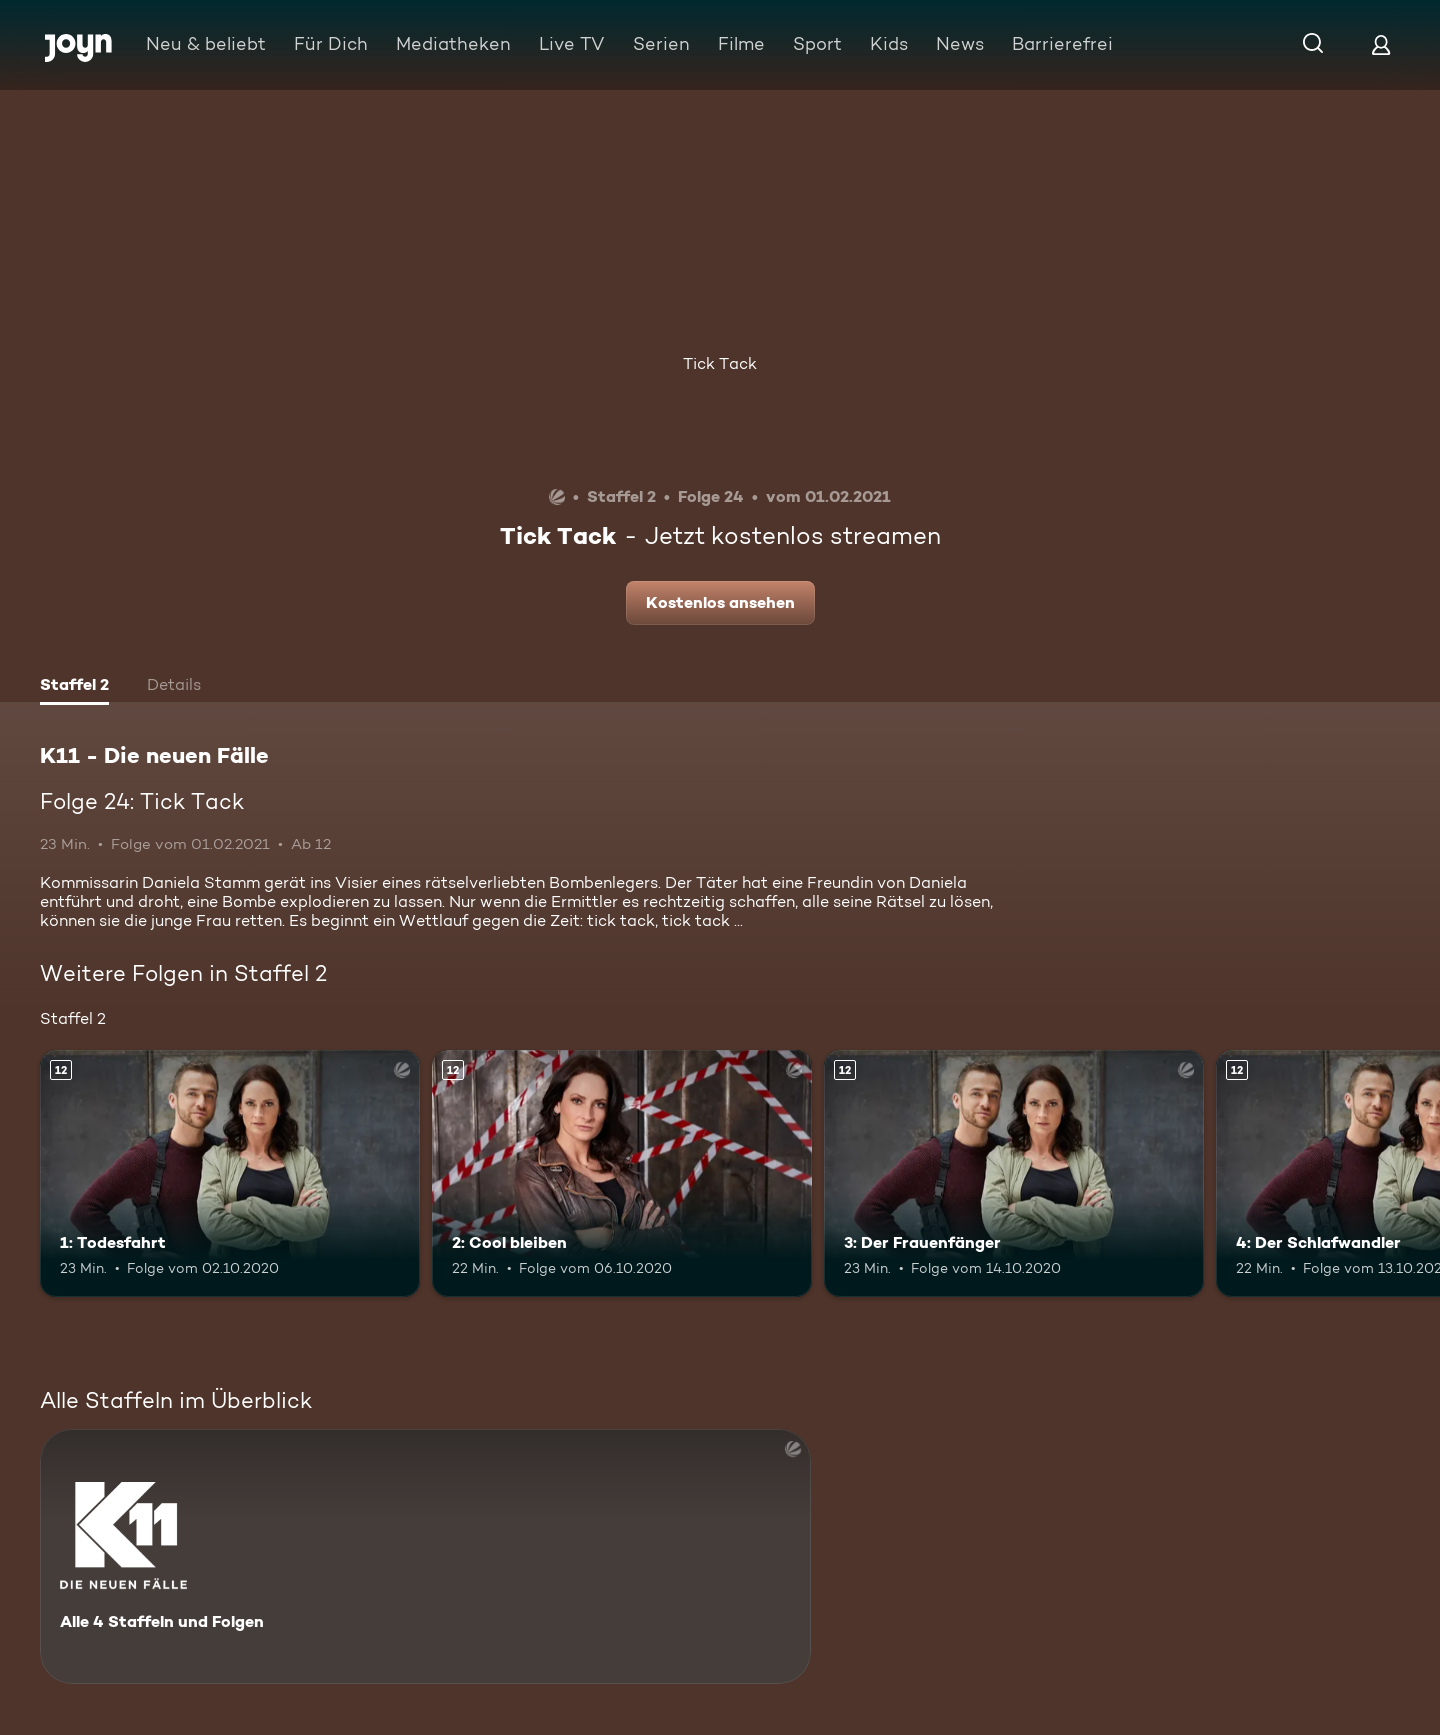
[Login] (1381, 44)
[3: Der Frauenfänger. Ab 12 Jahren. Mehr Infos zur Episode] (1014, 1173)
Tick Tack (720, 363)
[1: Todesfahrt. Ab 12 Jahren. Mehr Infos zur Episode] (230, 1173)
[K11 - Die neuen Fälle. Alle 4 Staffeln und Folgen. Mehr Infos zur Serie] (425, 1556)
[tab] (74, 687)
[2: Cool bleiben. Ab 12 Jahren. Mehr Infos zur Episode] (622, 1173)
